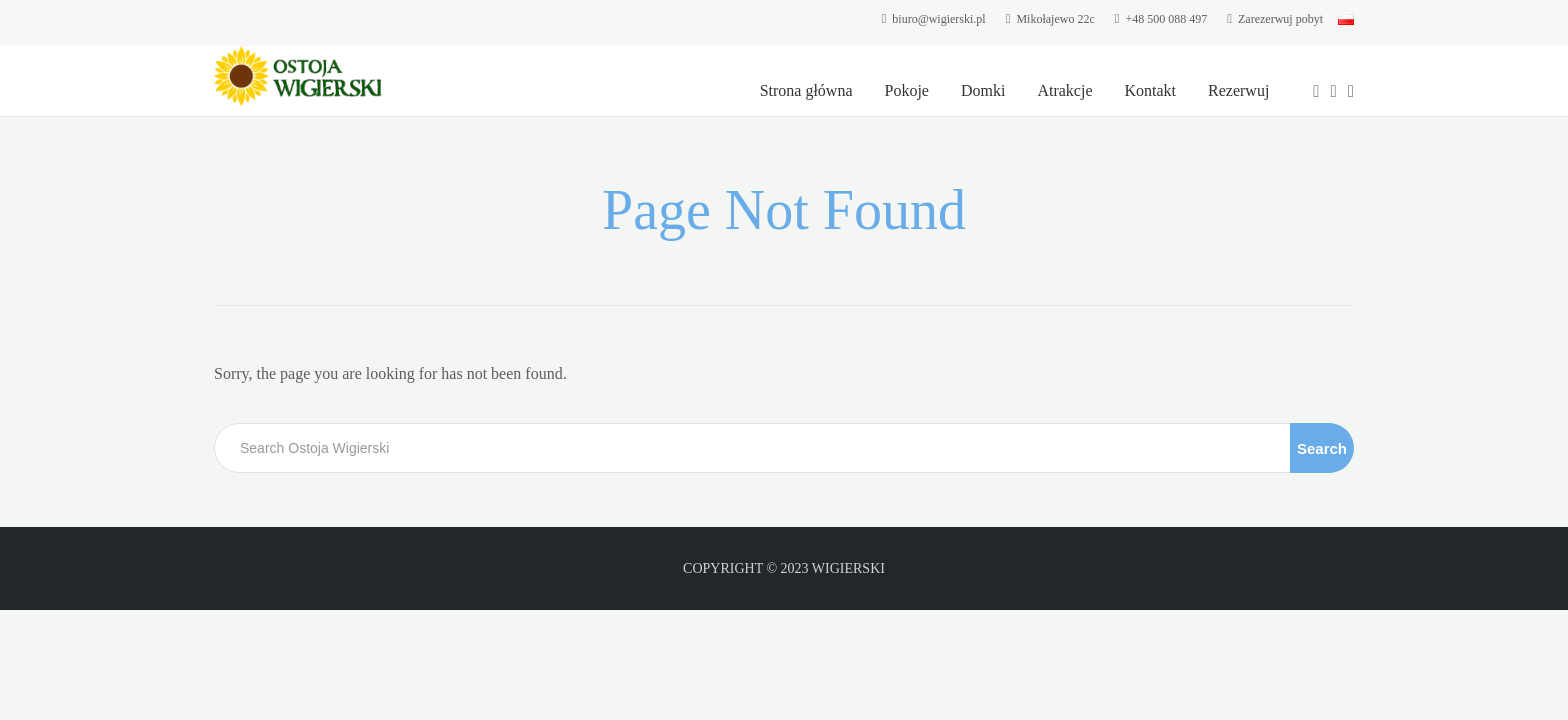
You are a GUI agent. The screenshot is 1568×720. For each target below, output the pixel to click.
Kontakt (1150, 90)
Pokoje (907, 90)
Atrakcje (1064, 90)
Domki (983, 90)
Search (1322, 448)
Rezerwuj (1238, 90)
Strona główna (806, 90)
